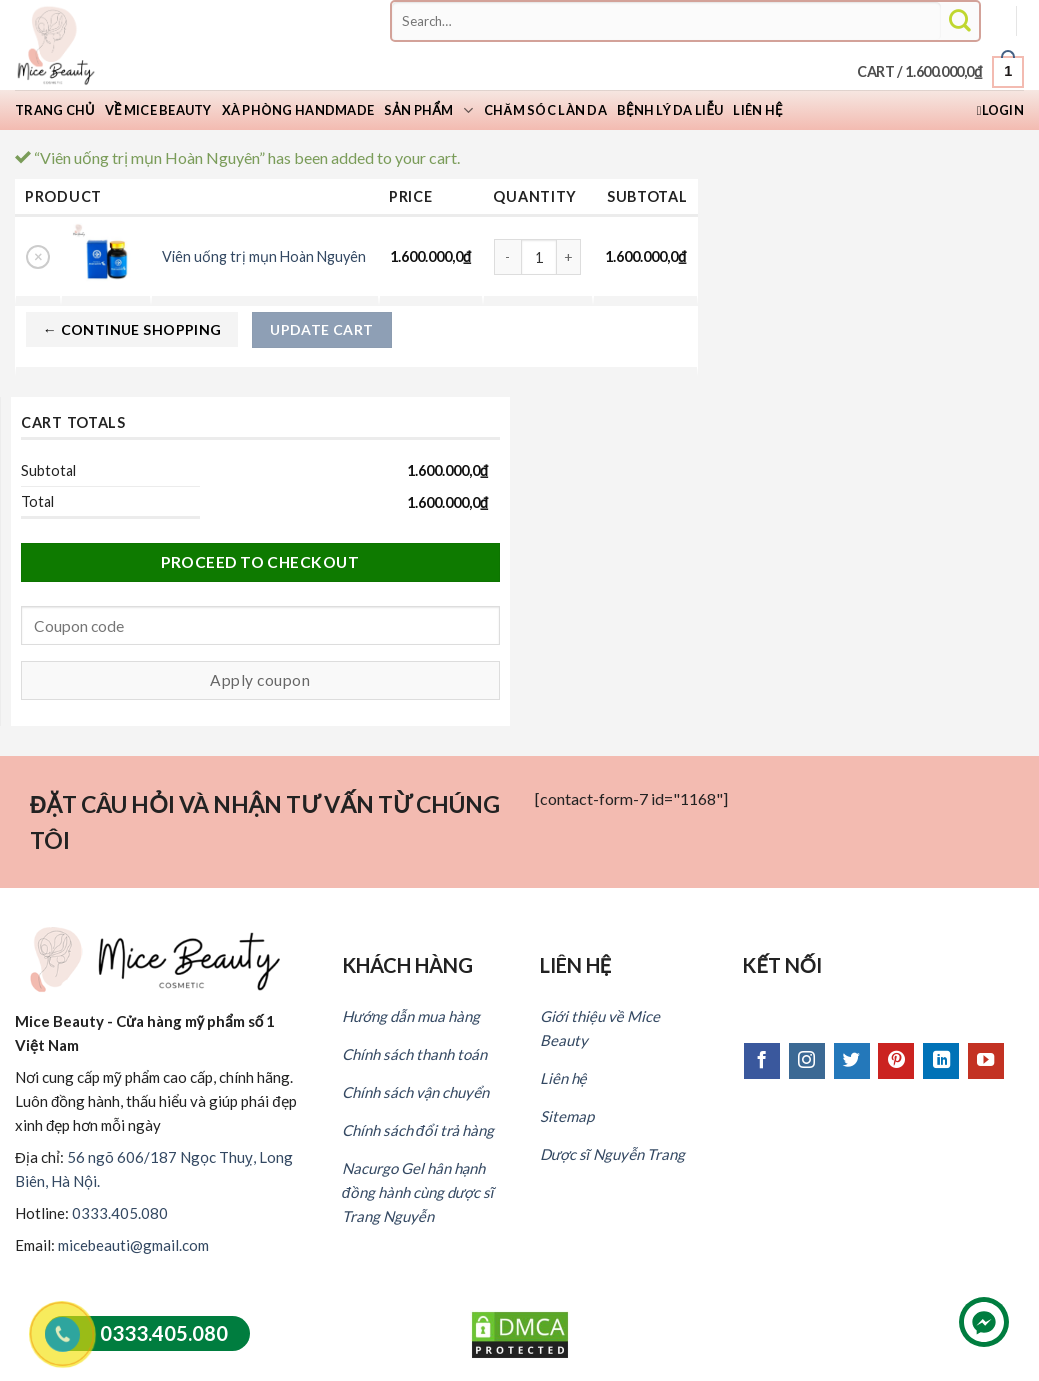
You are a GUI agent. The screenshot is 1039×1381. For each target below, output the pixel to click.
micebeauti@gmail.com (133, 1245)
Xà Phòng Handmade (298, 110)
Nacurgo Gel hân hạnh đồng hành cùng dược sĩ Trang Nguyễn (418, 1192)
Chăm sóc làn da (545, 110)
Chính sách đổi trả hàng (418, 1130)
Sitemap (567, 1116)
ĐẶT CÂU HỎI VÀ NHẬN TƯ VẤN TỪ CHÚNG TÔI (265, 822)
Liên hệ (757, 110)
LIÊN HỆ (576, 965)
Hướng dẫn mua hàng (411, 1016)
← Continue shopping (132, 329)
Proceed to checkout (260, 562)
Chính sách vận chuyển (415, 1092)
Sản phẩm (429, 110)
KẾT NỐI (782, 965)
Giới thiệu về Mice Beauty (600, 1028)
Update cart (322, 329)
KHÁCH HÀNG (407, 965)
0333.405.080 (120, 1213)
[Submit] (960, 21)
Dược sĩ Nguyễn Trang (613, 1154)
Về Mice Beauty (158, 110)
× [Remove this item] (38, 256)
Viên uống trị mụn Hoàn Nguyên (264, 256)
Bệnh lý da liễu (670, 110)
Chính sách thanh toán (414, 1054)
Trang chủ (55, 110)
